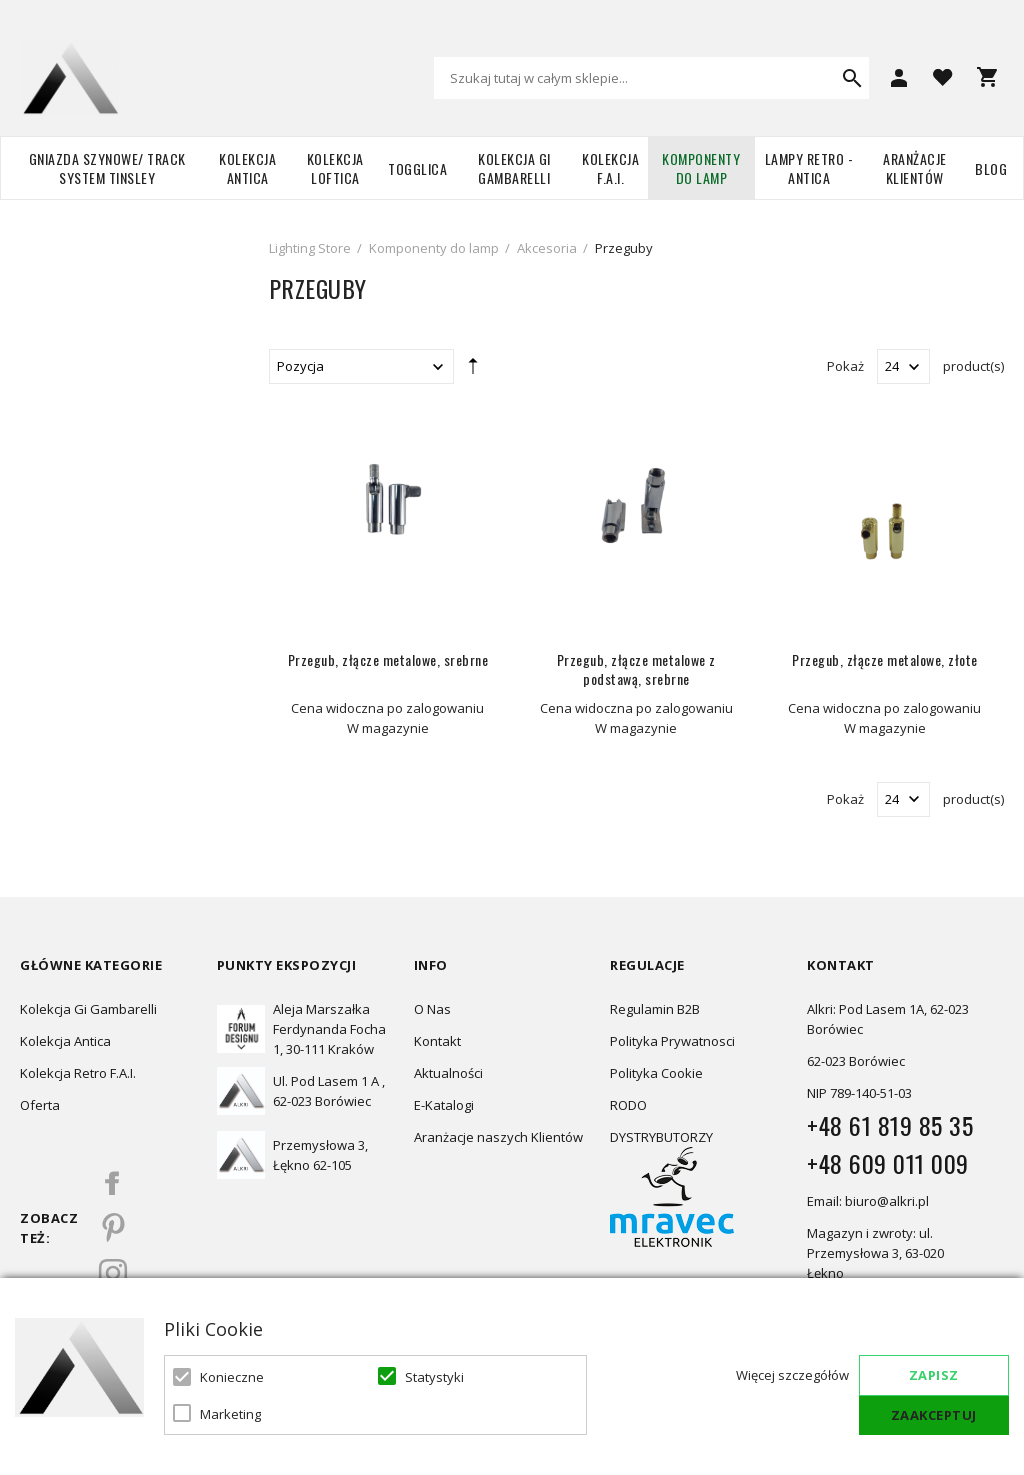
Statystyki (434, 1377)
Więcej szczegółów (792, 1375)
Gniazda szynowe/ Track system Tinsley (107, 168)
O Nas (432, 1009)
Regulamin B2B (655, 1009)
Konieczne (232, 1377)
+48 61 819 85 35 (890, 1125)
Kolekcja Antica (247, 168)
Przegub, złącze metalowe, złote (885, 659)
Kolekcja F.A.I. (610, 168)
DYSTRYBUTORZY (661, 1137)
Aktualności (448, 1073)
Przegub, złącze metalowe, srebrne (388, 659)
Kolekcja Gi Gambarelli (514, 168)
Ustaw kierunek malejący (473, 370)
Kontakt (437, 1041)
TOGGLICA (417, 168)
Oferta (40, 1105)
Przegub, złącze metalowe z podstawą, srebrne (636, 669)
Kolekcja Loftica (335, 168)
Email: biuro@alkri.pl (868, 1201)
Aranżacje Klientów (915, 168)
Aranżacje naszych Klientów (498, 1137)
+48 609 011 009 (888, 1163)
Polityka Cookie (656, 1073)
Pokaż (845, 366)
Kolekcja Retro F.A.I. (78, 1073)
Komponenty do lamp (701, 168)
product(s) (973, 366)
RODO (628, 1105)
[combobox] (651, 78)
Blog (991, 168)
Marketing (230, 1414)
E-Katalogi (444, 1105)
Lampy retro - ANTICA (809, 168)
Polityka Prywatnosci (672, 1041)
